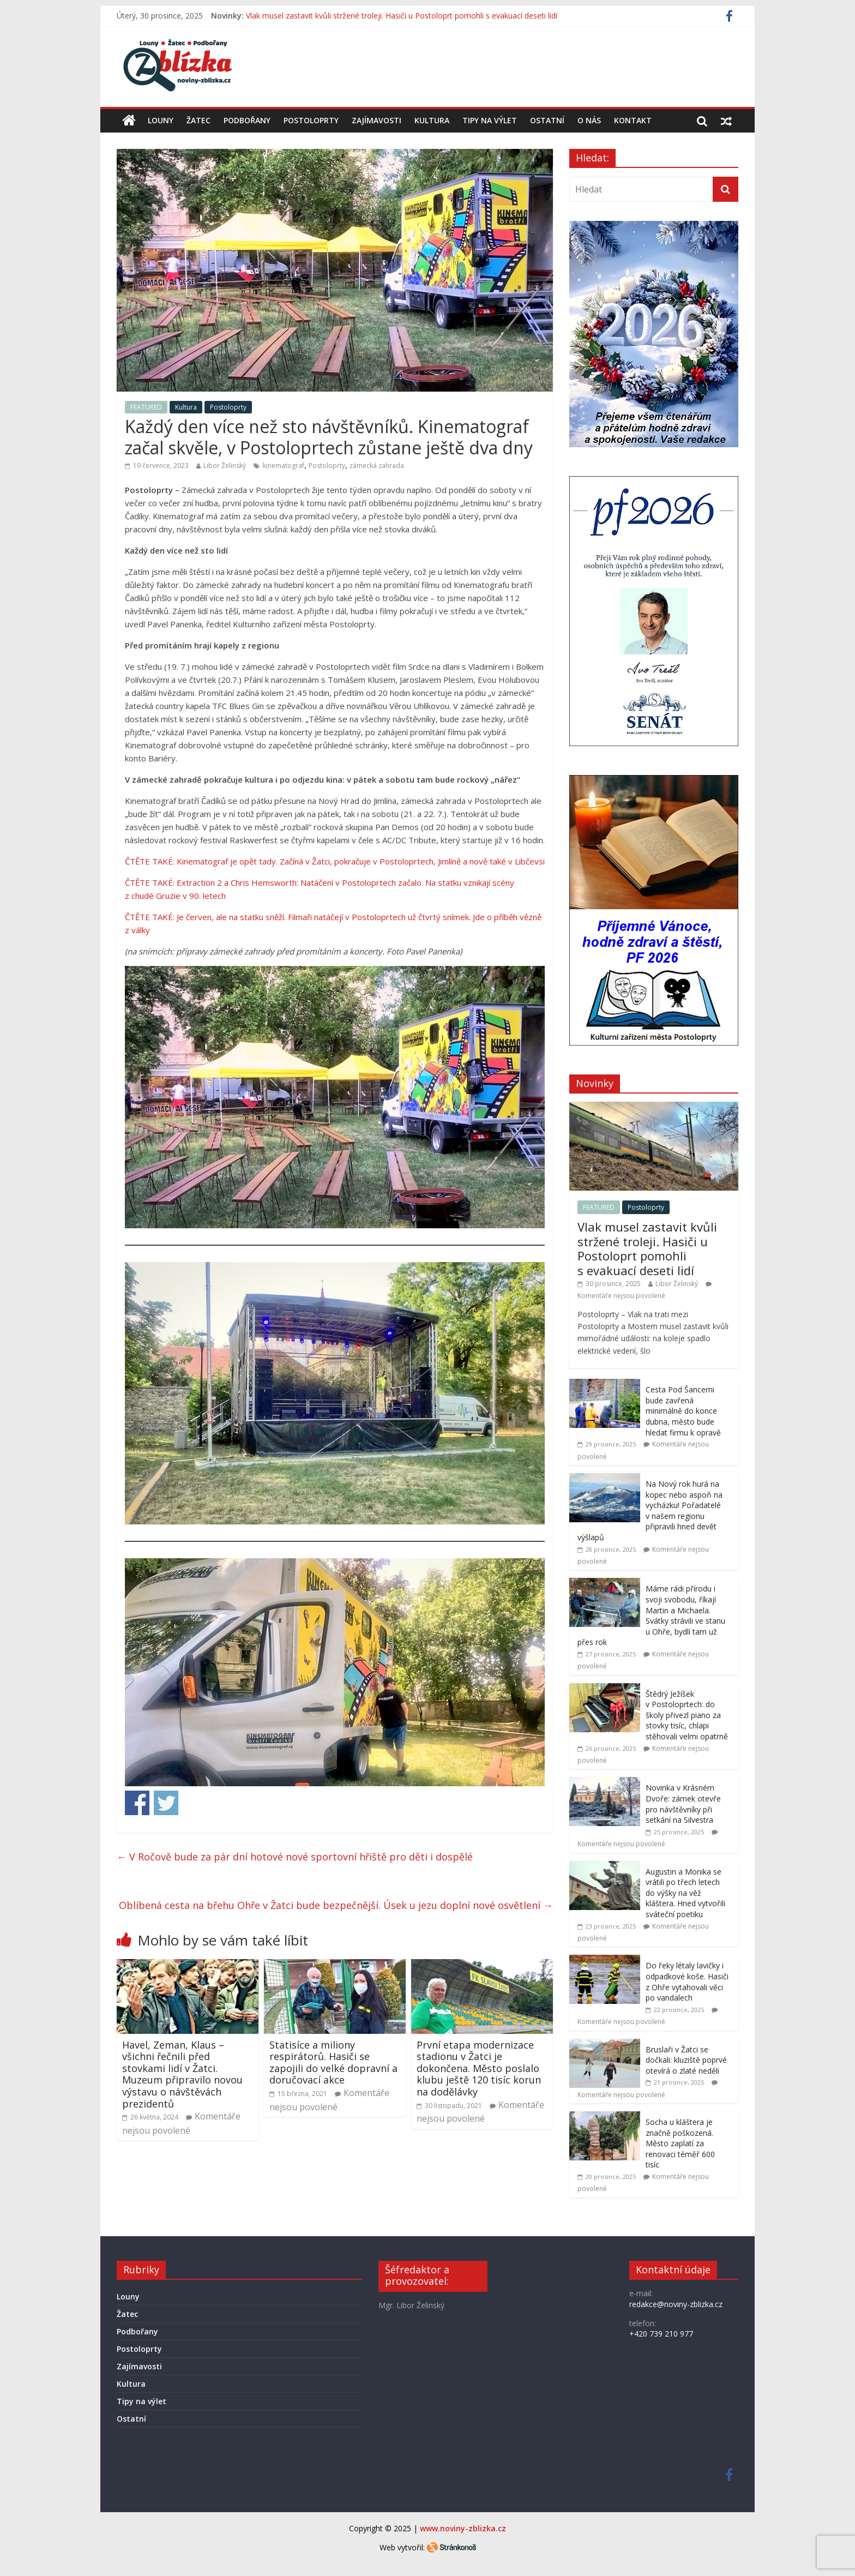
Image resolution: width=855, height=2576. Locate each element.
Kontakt (633, 120)
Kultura (431, 120)
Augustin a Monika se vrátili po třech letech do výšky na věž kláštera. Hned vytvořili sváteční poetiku (685, 1892)
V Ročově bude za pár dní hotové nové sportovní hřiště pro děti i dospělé (295, 1856)
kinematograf (283, 465)
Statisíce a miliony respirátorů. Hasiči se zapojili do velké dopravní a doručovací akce (333, 2062)
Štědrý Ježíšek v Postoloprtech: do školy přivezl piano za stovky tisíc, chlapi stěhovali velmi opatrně (687, 1715)
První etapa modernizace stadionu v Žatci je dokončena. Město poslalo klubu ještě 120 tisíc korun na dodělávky (479, 2068)
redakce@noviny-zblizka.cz (675, 2304)
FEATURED (146, 407)
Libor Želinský (224, 465)
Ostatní (547, 120)
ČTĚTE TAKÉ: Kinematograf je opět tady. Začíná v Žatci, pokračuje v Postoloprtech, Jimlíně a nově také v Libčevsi (335, 861)
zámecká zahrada (377, 465)
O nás (589, 120)
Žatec (198, 120)
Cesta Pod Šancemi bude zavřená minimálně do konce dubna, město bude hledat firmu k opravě (683, 1410)
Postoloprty (311, 120)
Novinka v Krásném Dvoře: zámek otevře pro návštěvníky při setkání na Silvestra (683, 1803)
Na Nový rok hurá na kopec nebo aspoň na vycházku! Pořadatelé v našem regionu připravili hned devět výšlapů (649, 1510)
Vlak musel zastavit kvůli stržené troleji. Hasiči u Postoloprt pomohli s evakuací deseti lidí (401, 15)
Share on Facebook (137, 1803)
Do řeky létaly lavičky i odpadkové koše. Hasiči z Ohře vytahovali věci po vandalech (687, 1981)
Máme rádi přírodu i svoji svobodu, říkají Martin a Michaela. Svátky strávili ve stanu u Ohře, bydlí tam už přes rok (651, 1615)
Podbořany (247, 120)
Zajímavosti (376, 120)
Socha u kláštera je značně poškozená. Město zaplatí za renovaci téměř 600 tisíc (680, 2143)
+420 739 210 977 (661, 2333)
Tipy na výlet (489, 120)
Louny (160, 120)
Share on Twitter (166, 1803)
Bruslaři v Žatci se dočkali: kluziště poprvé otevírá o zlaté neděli (686, 2060)
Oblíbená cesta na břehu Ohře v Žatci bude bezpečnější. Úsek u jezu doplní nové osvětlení (336, 1905)
